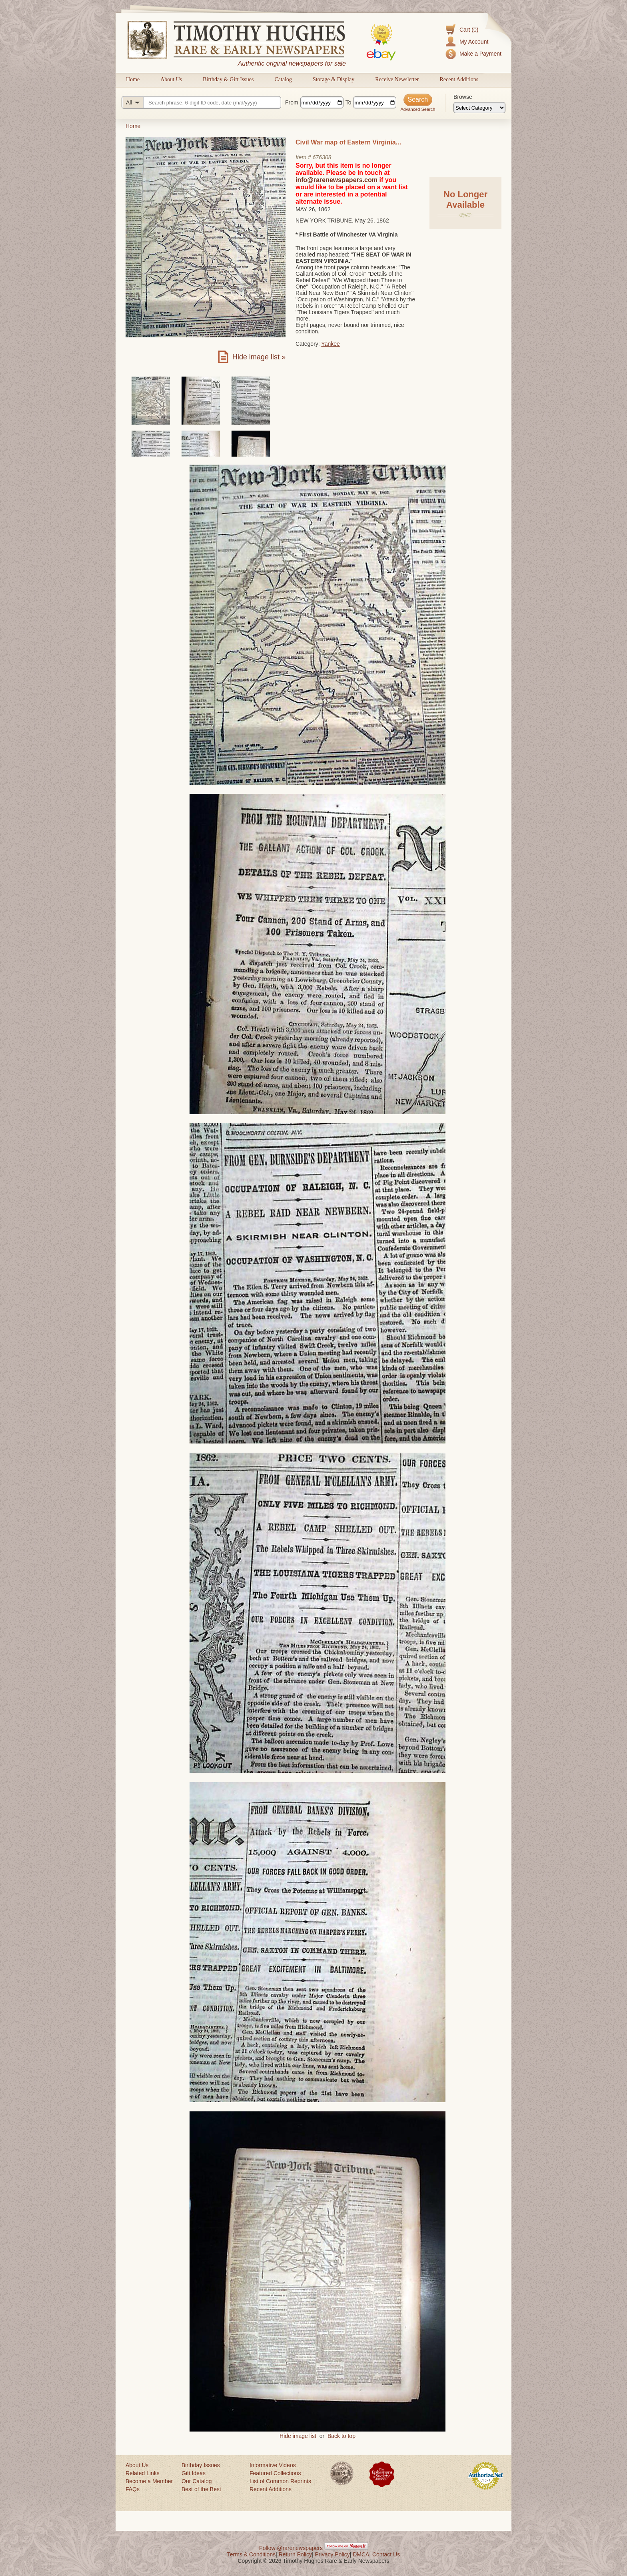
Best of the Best (201, 2489)
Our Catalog (197, 2481)
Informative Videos (273, 2465)
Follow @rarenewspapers (291, 2548)
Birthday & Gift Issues (228, 79)
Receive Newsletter (397, 79)
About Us (171, 79)
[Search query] (201, 102)
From (291, 102)
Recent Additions (458, 79)
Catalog (283, 79)
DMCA (361, 2554)
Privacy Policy (332, 2554)
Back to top (341, 2436)
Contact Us (386, 2554)
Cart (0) (468, 29)
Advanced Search (417, 109)
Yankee (330, 344)
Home (133, 79)
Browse (462, 97)
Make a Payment (480, 53)
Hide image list (298, 2436)
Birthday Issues (201, 2465)
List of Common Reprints (280, 2481)
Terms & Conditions (251, 2554)
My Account (473, 41)
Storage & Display (333, 79)
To (348, 102)
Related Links (143, 2473)
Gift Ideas (194, 2473)
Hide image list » (259, 357)
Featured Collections (275, 2473)
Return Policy (295, 2554)
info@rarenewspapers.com (336, 179)
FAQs (133, 2489)
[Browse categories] (479, 107)
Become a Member (149, 2481)
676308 (322, 157)
